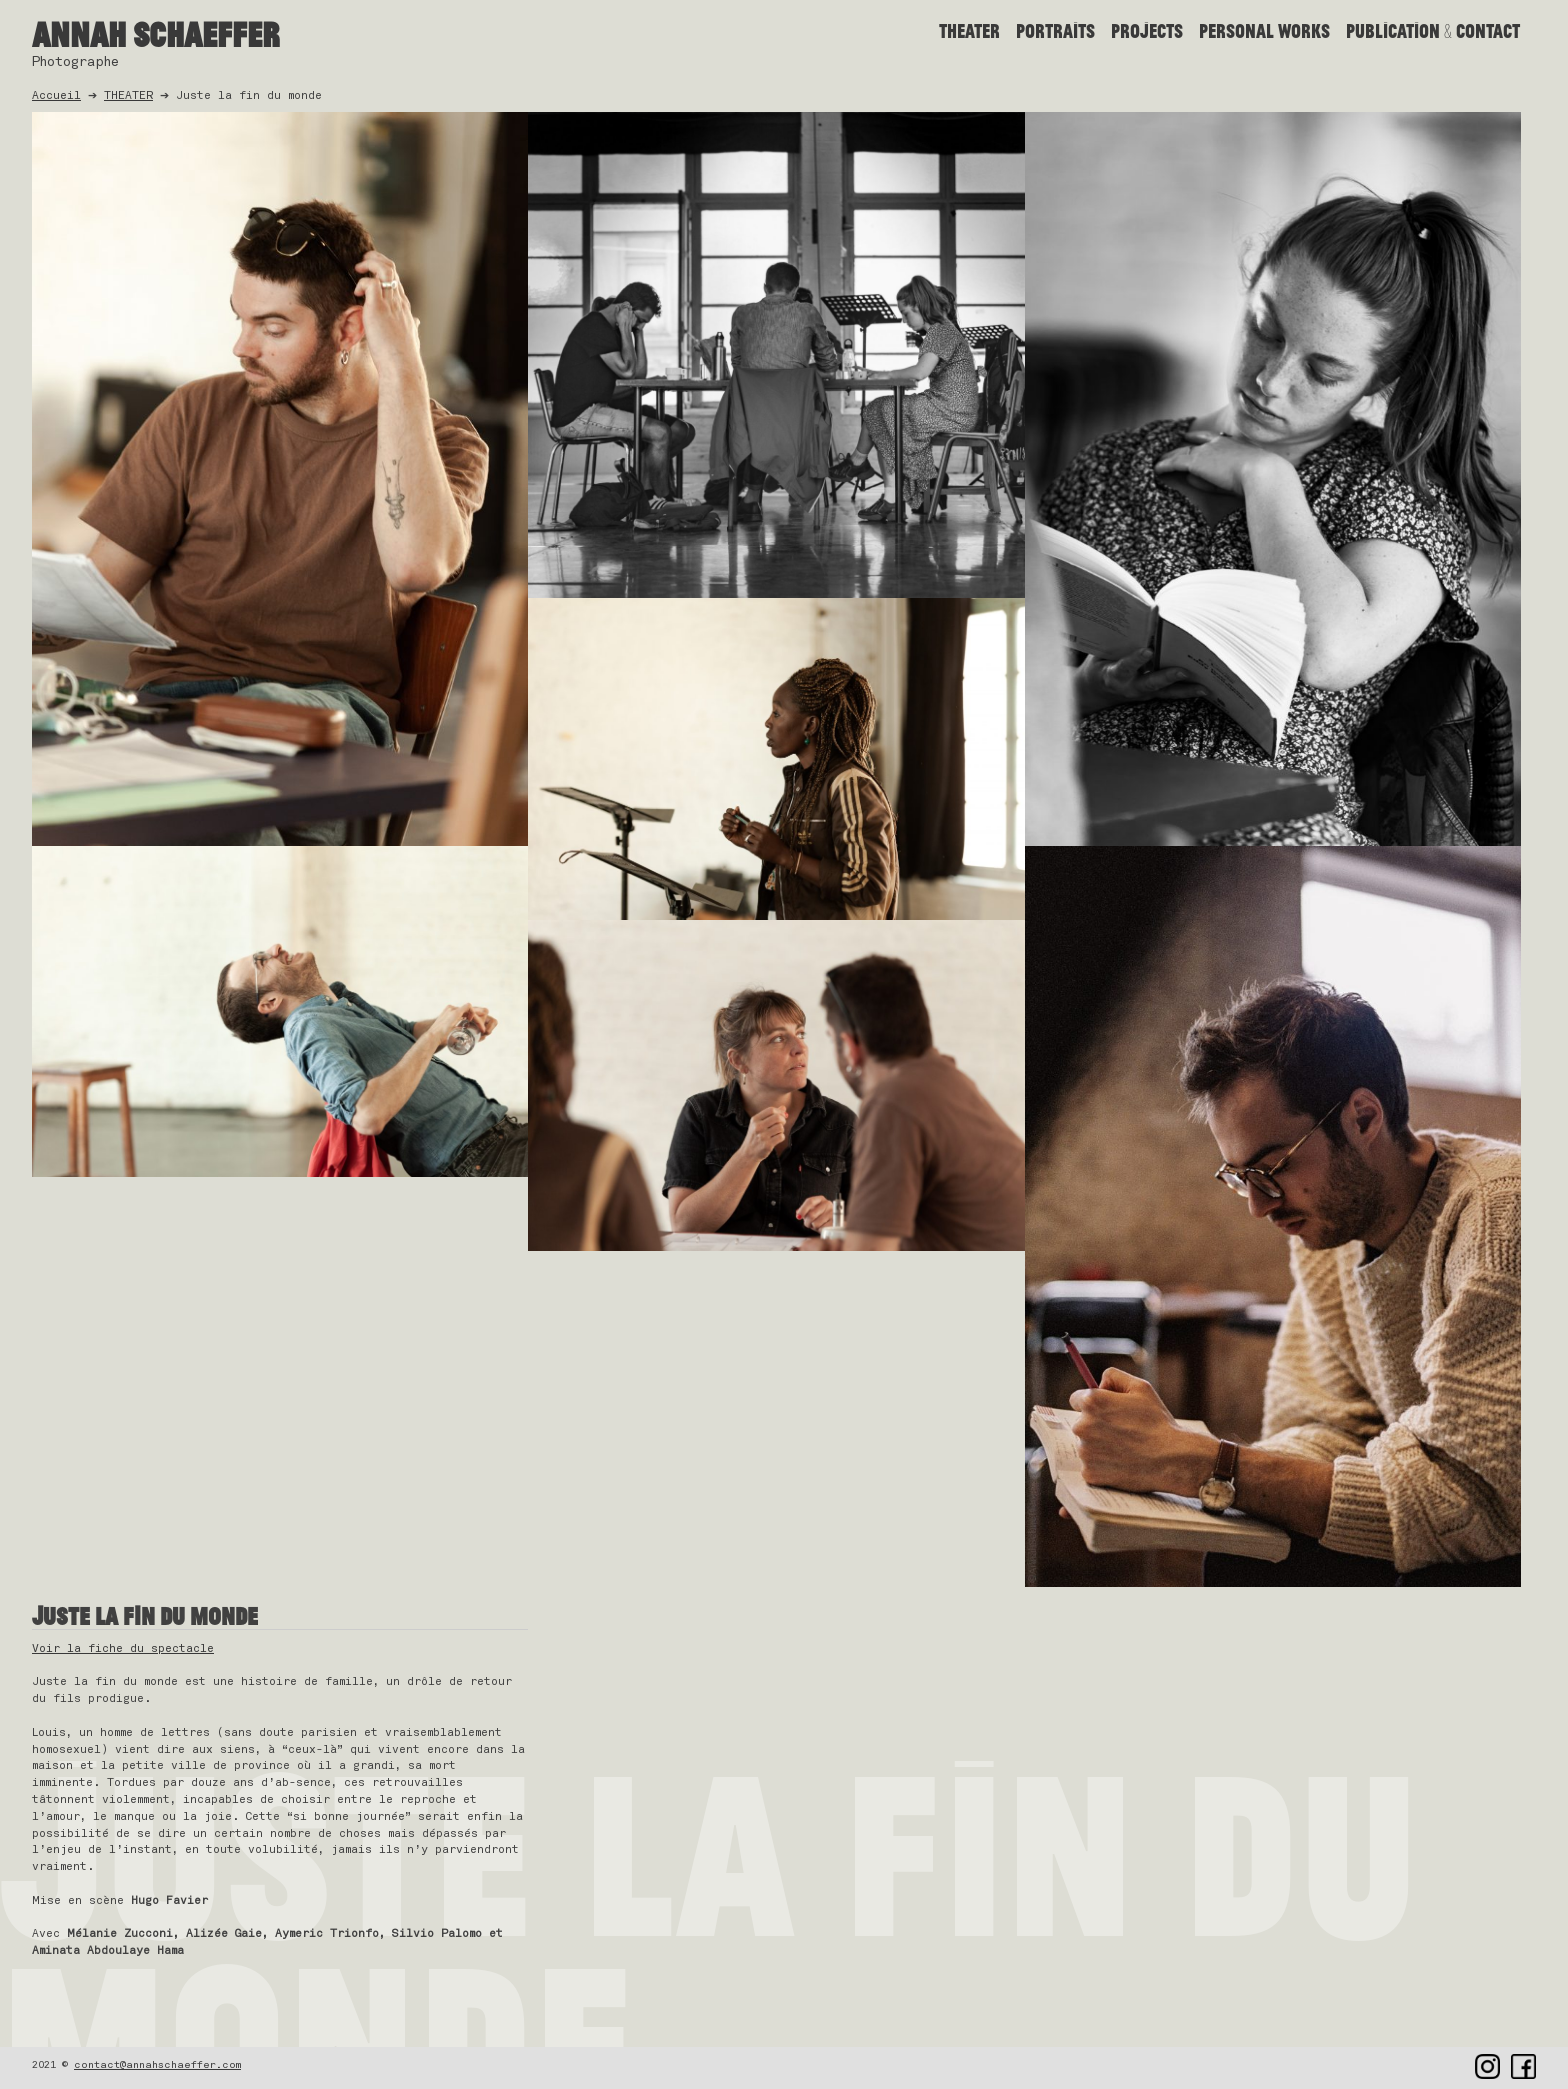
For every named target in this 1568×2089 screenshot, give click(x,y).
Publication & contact (1433, 30)
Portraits (1055, 30)
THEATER (969, 30)
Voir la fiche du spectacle (123, 1648)
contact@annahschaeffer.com (157, 2065)
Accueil (56, 95)
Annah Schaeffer (155, 34)
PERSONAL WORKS (1264, 30)
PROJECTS (1147, 30)
